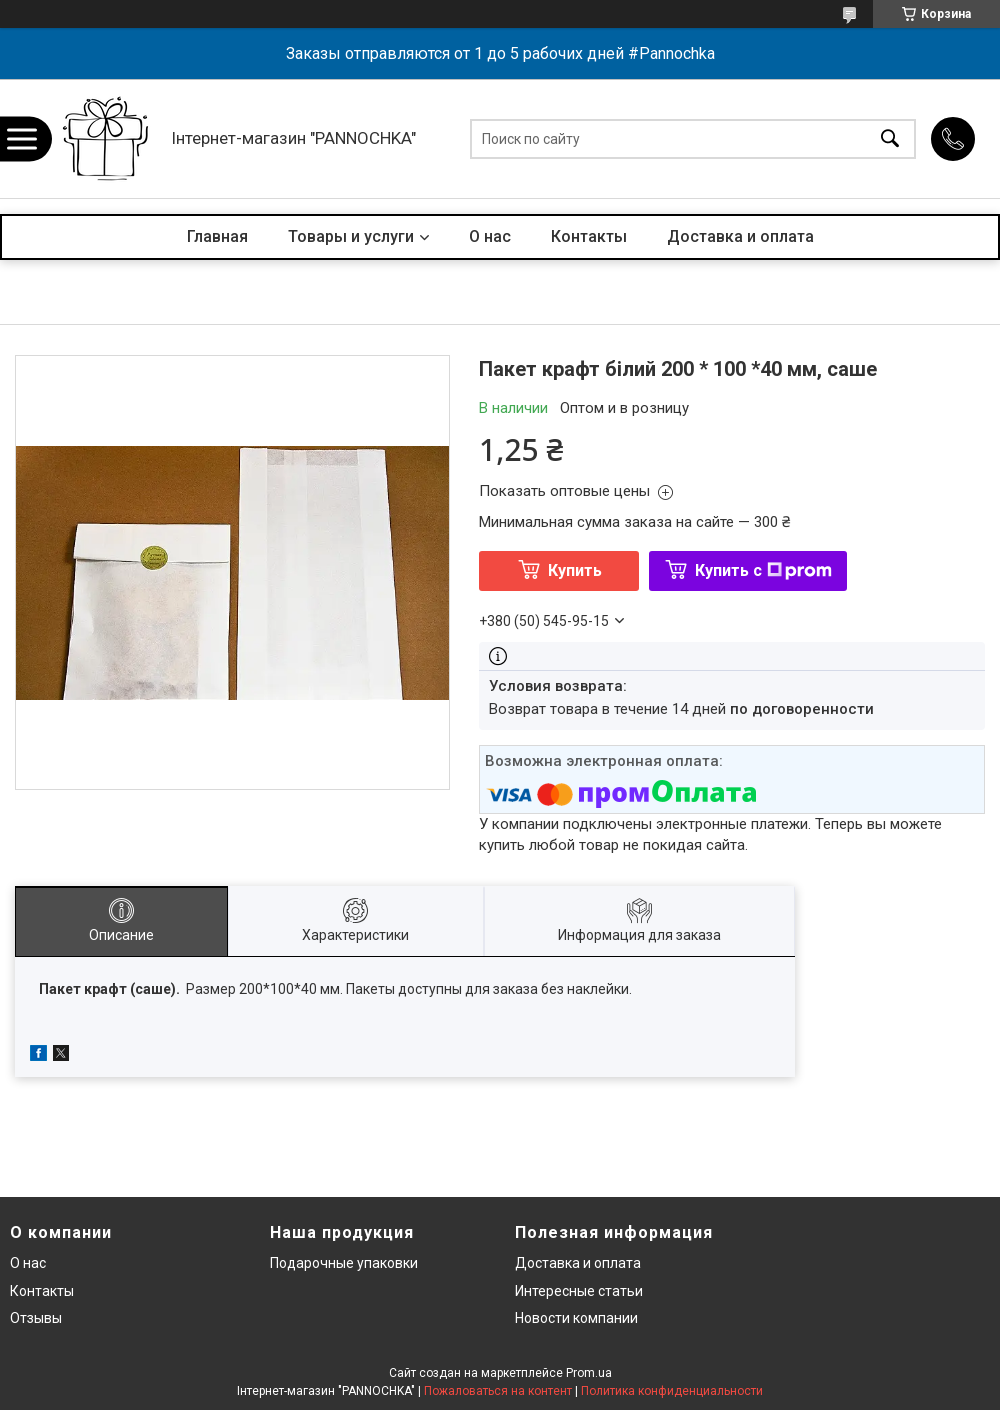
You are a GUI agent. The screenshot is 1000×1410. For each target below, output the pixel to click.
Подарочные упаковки (344, 1263)
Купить (575, 570)
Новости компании (576, 1318)
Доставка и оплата (740, 236)
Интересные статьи (579, 1291)
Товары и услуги (351, 236)
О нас (490, 236)
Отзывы (36, 1318)
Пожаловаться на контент (498, 1391)
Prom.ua (589, 1373)
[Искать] (890, 138)
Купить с (763, 570)
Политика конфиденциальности (672, 1391)
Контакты (589, 236)
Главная (217, 236)
